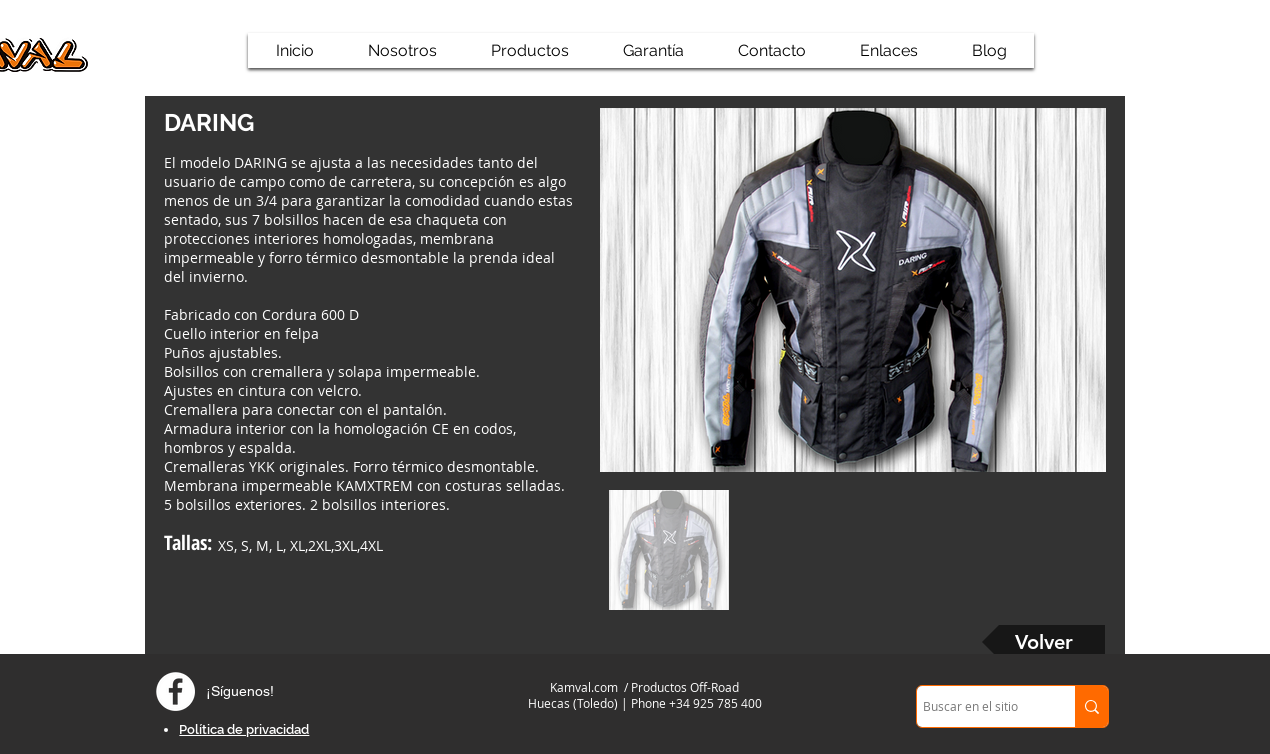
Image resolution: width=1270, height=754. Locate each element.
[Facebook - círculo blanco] (175, 691)
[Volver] (1043, 642)
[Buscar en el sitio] (978, 706)
